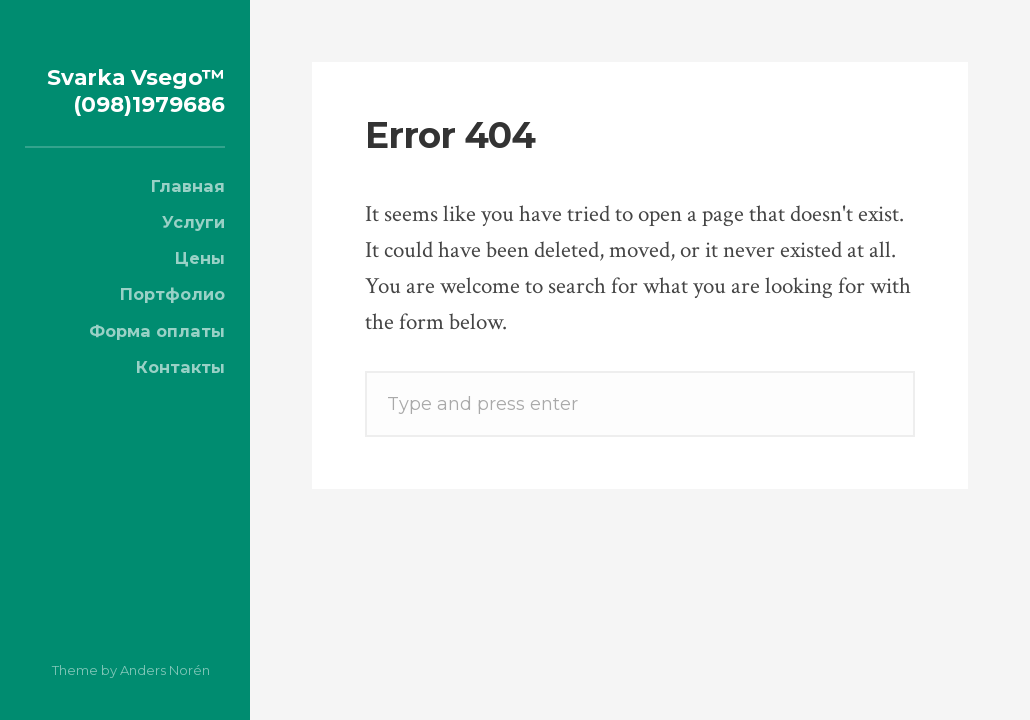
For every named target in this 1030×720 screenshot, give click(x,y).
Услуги (193, 249)
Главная (188, 213)
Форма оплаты (157, 358)
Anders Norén (165, 670)
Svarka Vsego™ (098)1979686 (131, 102)
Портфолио (172, 321)
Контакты (180, 394)
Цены (200, 285)
